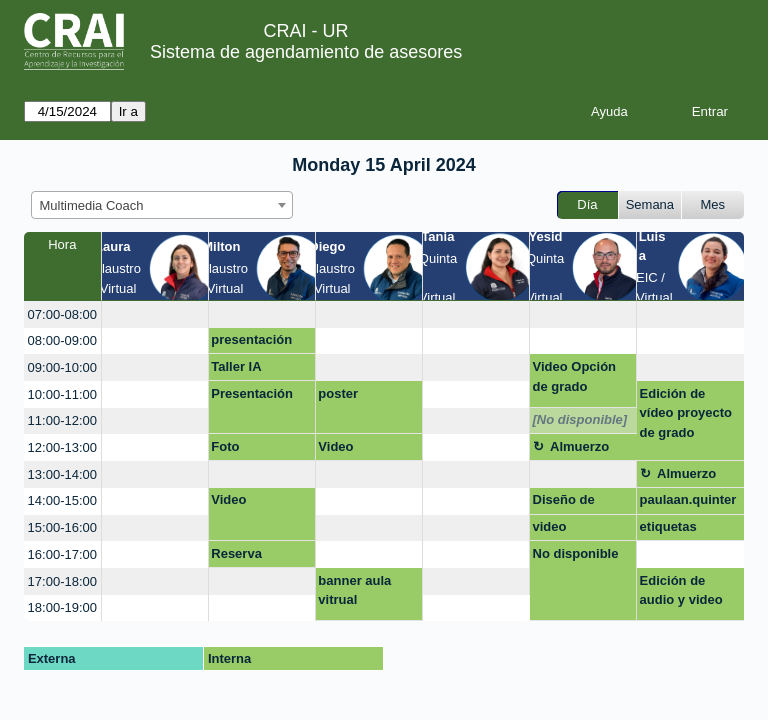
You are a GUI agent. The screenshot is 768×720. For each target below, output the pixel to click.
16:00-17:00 (62, 554)
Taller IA (236, 366)
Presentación (252, 393)
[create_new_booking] (155, 314)
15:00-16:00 (62, 527)
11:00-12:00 (62, 420)
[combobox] (162, 205)
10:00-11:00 (62, 394)
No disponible (576, 553)
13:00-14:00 (62, 474)
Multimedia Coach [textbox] (92, 205)
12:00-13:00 (62, 447)
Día (587, 204)
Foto (225, 446)
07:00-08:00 (62, 314)
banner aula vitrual (354, 590)
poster (338, 393)
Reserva (236, 553)
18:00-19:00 (62, 607)
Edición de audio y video (681, 590)
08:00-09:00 (62, 340)
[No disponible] (580, 419)
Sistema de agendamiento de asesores (306, 52)
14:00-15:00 (62, 500)
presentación (251, 339)
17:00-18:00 (62, 581)
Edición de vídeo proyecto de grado (686, 413)
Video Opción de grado (575, 376)
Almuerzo (579, 446)
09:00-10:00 (62, 367)
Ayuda (609, 111)
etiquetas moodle (668, 530)
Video (335, 446)
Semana (650, 204)
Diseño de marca (564, 503)
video (550, 526)
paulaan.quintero (688, 503)
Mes (713, 204)
